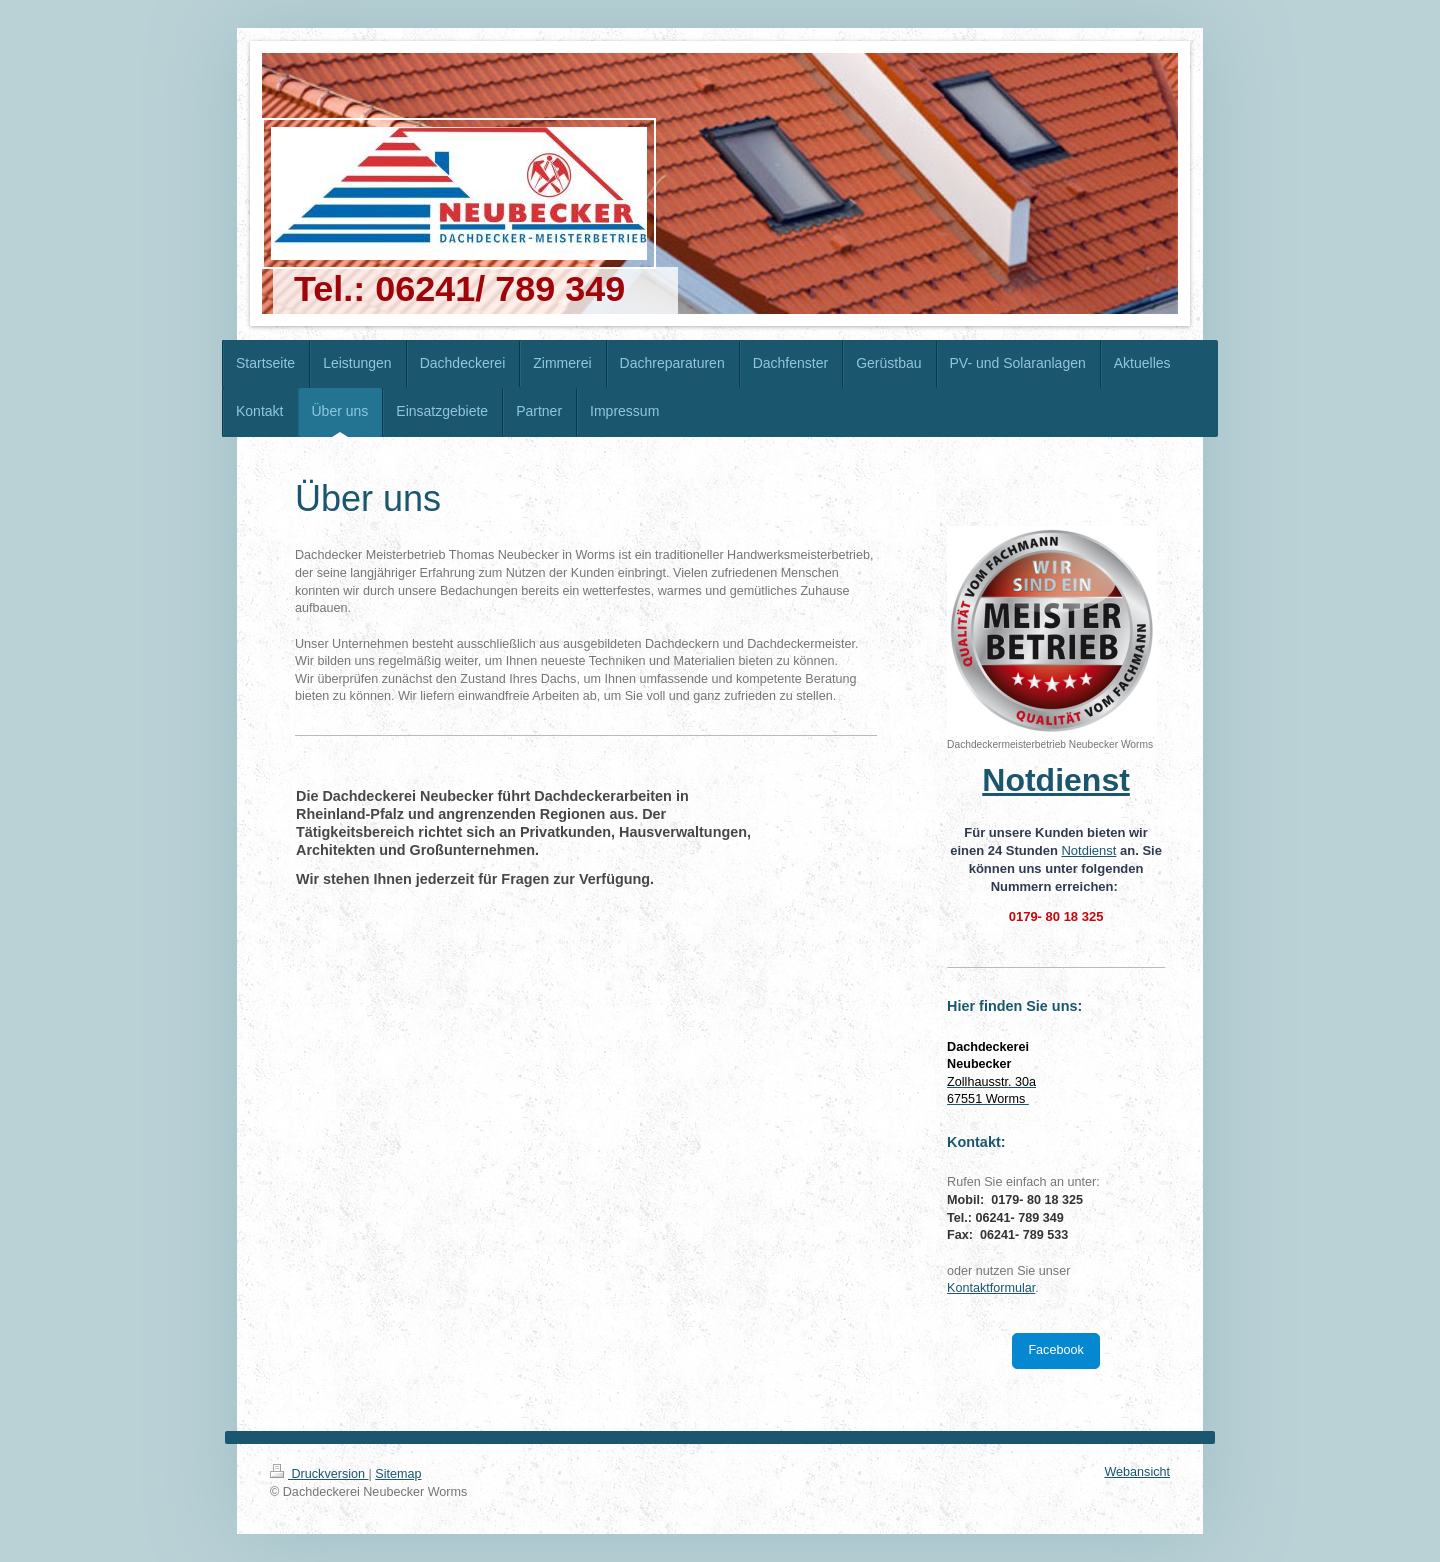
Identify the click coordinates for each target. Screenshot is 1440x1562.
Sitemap (398, 1474)
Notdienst (1088, 850)
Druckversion (319, 1474)
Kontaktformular (991, 1288)
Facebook (1055, 1350)
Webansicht (1137, 1472)
